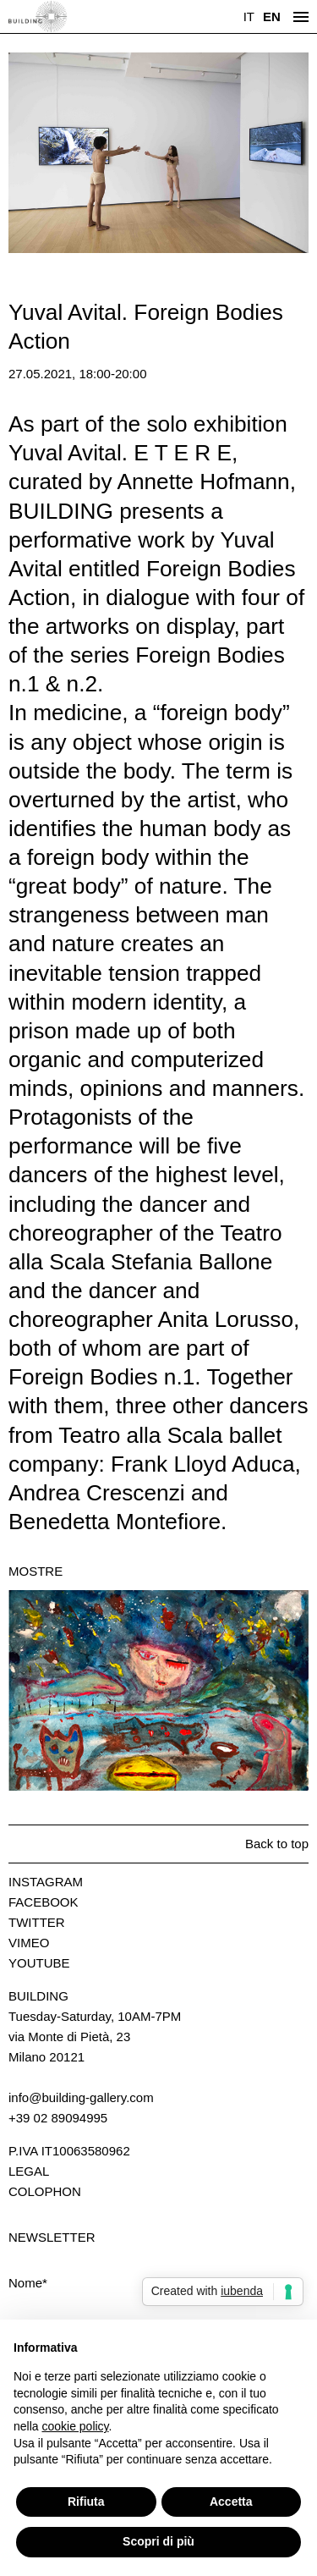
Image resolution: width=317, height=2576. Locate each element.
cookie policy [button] (74, 2426)
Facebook (43, 1902)
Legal (28, 2171)
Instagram (45, 1881)
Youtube (39, 1963)
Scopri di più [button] (158, 2541)
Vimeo (28, 1942)
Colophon (44, 2191)
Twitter (36, 1922)
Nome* (27, 2283)
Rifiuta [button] (86, 2501)
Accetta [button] (231, 2501)
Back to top (277, 1843)
